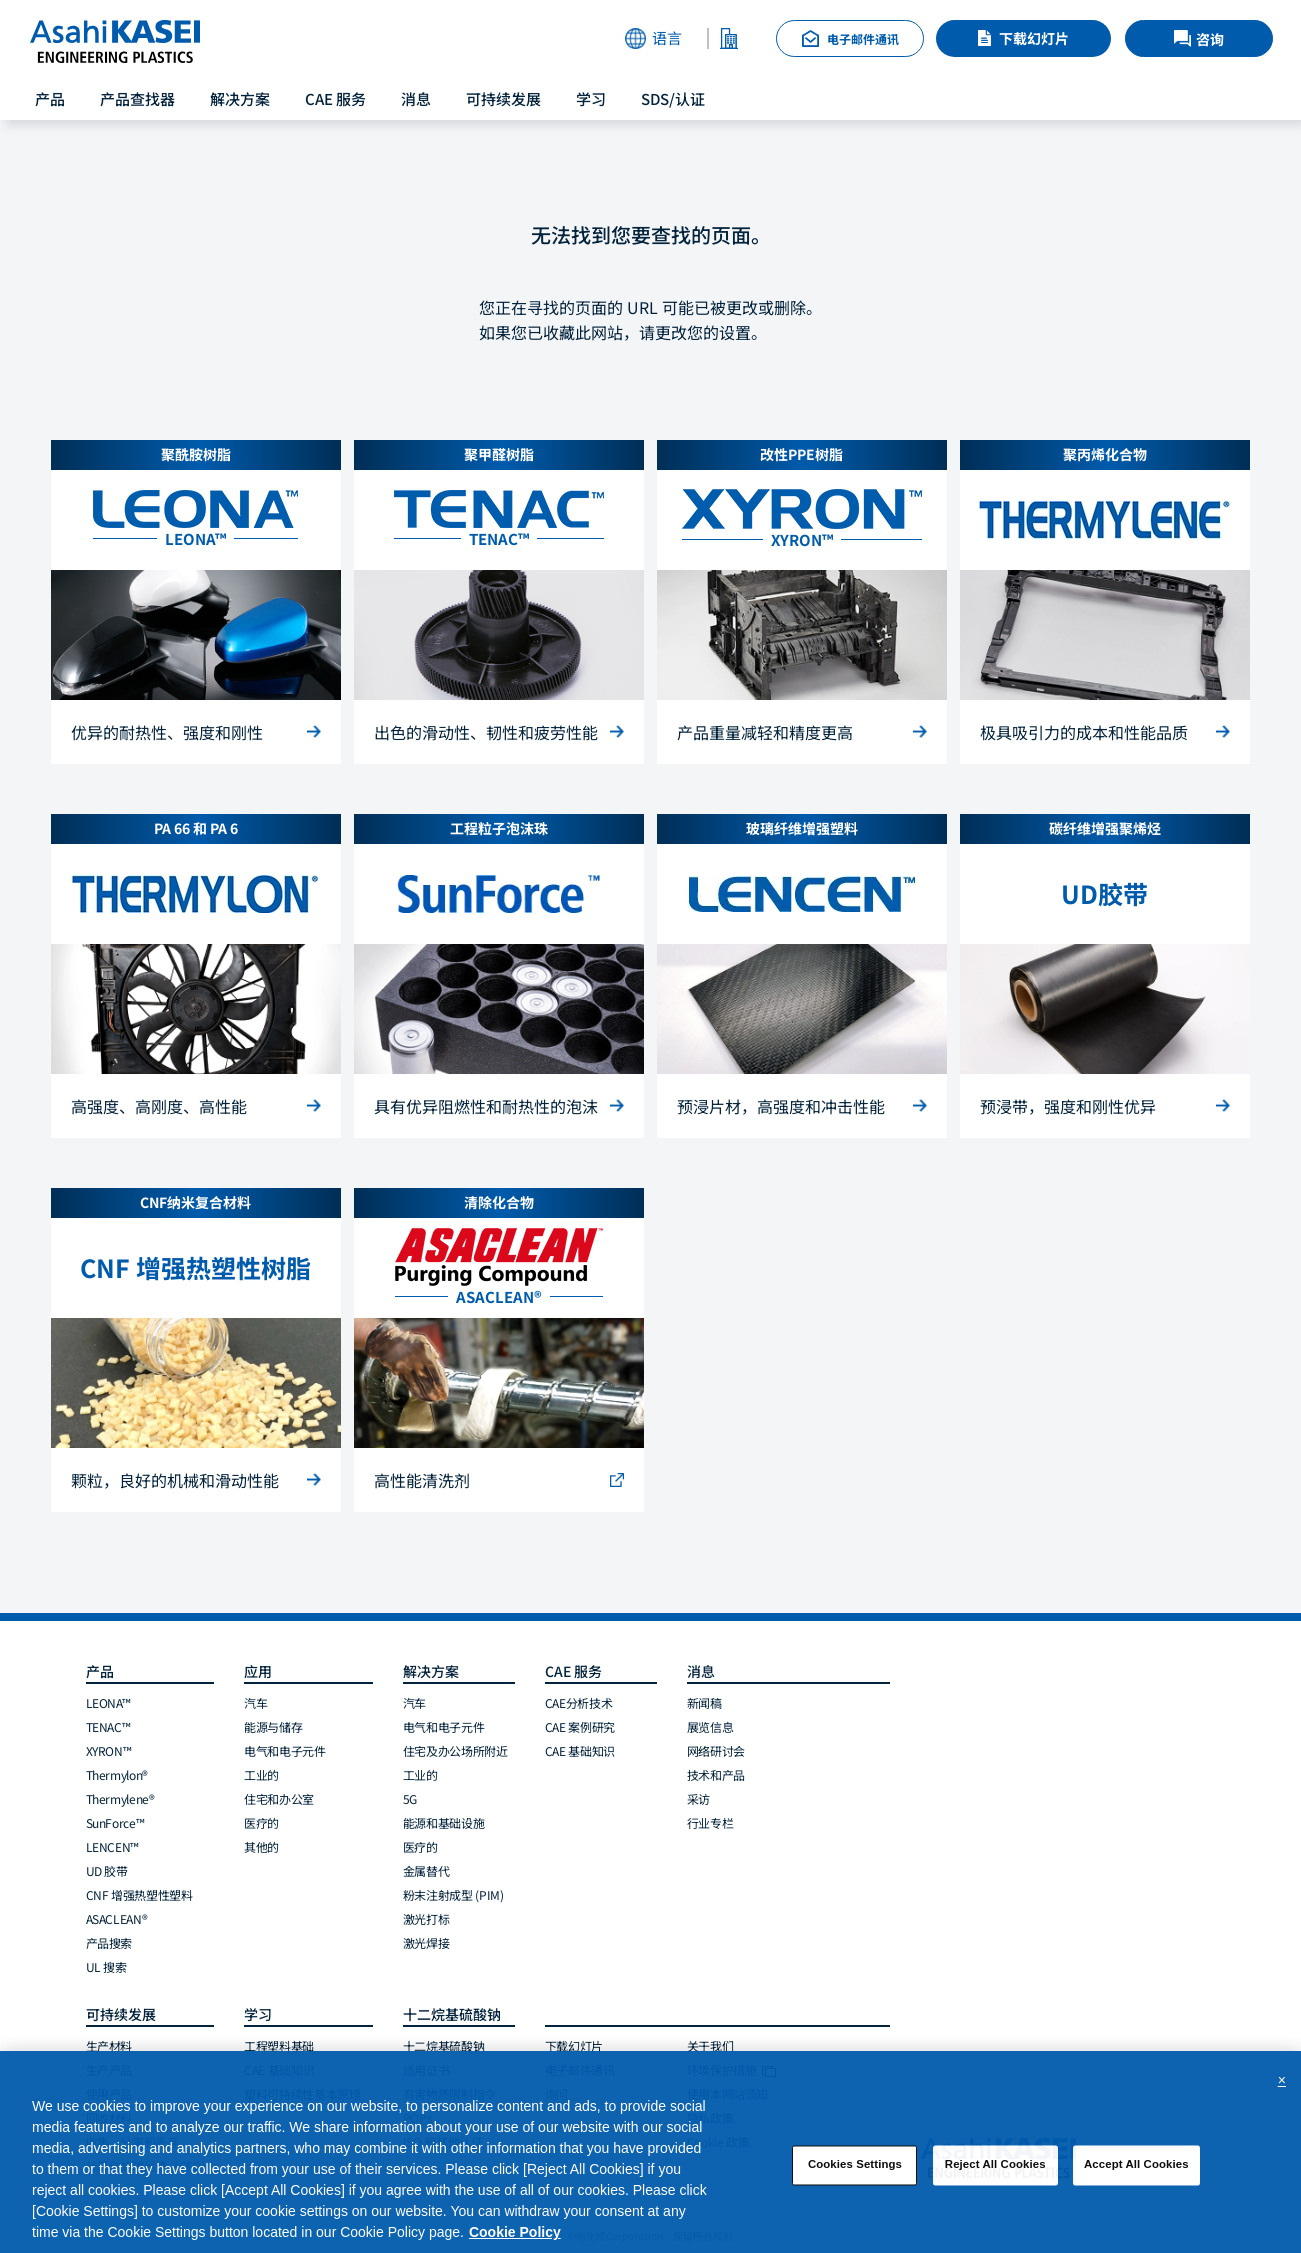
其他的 (261, 1846)
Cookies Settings (855, 2171)
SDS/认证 (673, 98)
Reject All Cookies (995, 2171)
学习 (591, 98)
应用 (258, 1671)
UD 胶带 (107, 1870)
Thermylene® (120, 1798)
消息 (416, 98)
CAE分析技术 (578, 1702)
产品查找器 (137, 98)
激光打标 (426, 1918)
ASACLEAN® (117, 1918)
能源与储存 (273, 1726)
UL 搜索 (106, 1966)
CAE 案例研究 (580, 1726)
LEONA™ (108, 1702)
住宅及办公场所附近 (455, 1750)
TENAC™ (108, 1726)
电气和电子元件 (284, 1750)
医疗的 (261, 1822)
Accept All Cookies (1136, 2171)
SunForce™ (115, 1822)
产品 (50, 98)
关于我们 (710, 2045)
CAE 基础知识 (580, 1750)
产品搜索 (109, 1942)
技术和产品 (716, 1774)
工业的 (261, 1774)
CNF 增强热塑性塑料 (139, 1894)
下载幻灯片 (1034, 38)
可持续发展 (503, 98)
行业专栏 (710, 1822)
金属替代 (426, 1870)
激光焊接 (426, 1942)
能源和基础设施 (443, 1822)
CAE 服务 (335, 98)
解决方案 (240, 98)
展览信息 (710, 1726)
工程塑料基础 (279, 2045)
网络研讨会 (716, 1750)
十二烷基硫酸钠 (443, 2045)
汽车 (255, 1702)
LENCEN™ (112, 1846)
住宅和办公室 (279, 1798)
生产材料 (109, 2045)
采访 (698, 1798)
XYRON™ (109, 1750)
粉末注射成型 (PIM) (453, 1894)
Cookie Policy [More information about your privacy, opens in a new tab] (515, 2239)
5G (410, 1798)
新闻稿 (704, 1702)
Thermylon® (117, 1774)
